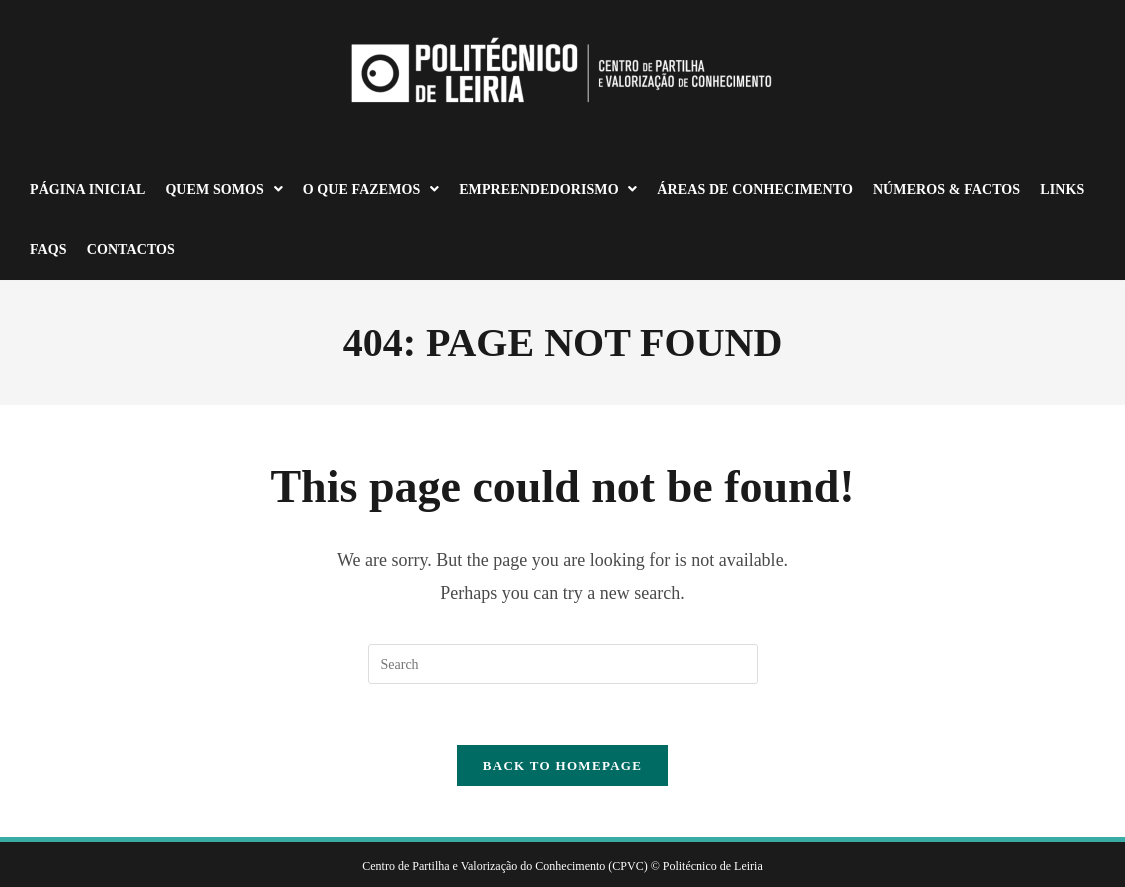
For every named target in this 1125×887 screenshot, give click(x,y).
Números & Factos (946, 189)
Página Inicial (87, 189)
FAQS (48, 249)
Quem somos (223, 189)
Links (1062, 189)
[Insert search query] (563, 664)
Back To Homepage (562, 765)
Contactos (131, 249)
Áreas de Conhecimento (755, 189)
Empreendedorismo (548, 189)
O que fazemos (371, 189)
